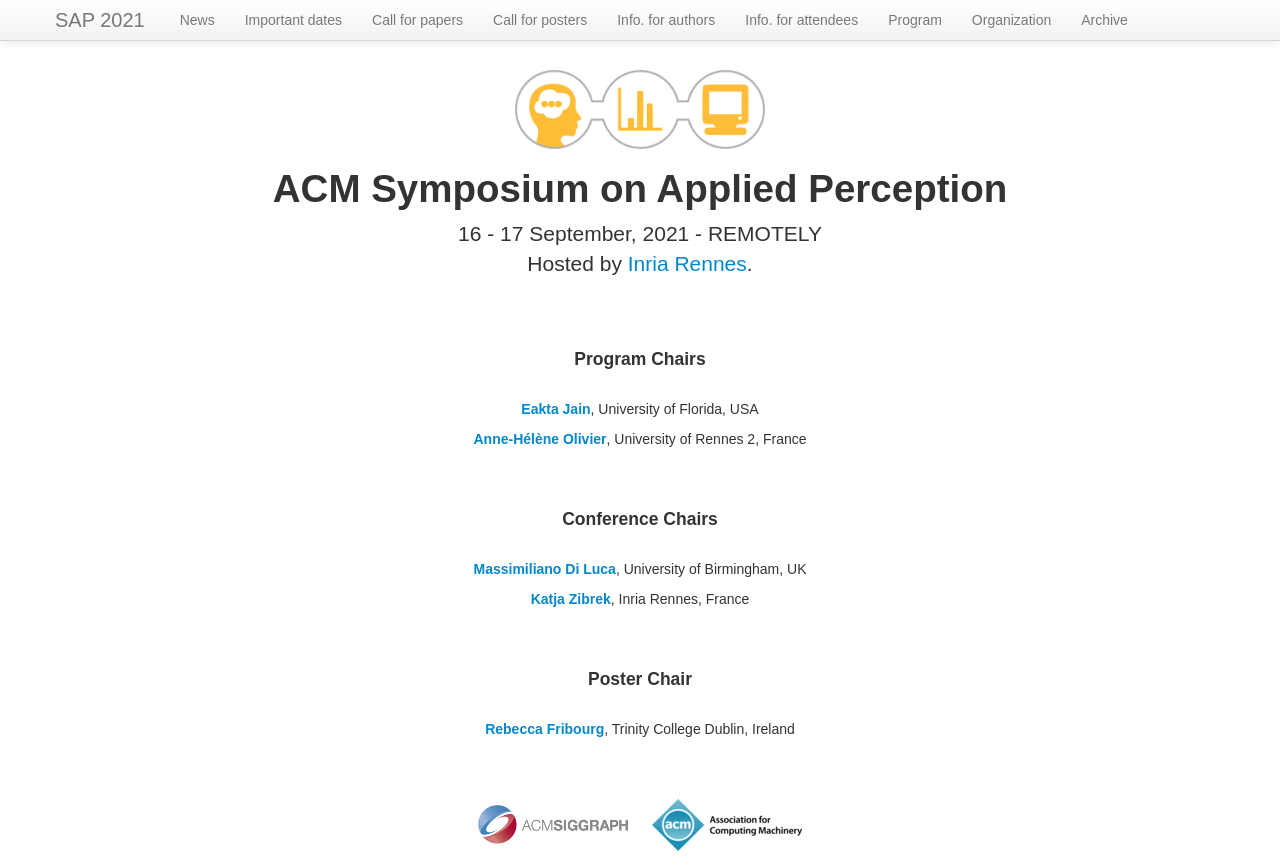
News (197, 20)
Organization (1011, 20)
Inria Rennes (687, 263)
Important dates (293, 20)
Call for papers (417, 20)
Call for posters (540, 20)
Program (915, 20)
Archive (1104, 20)
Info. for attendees (801, 20)
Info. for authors (666, 20)
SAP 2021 (100, 20)
